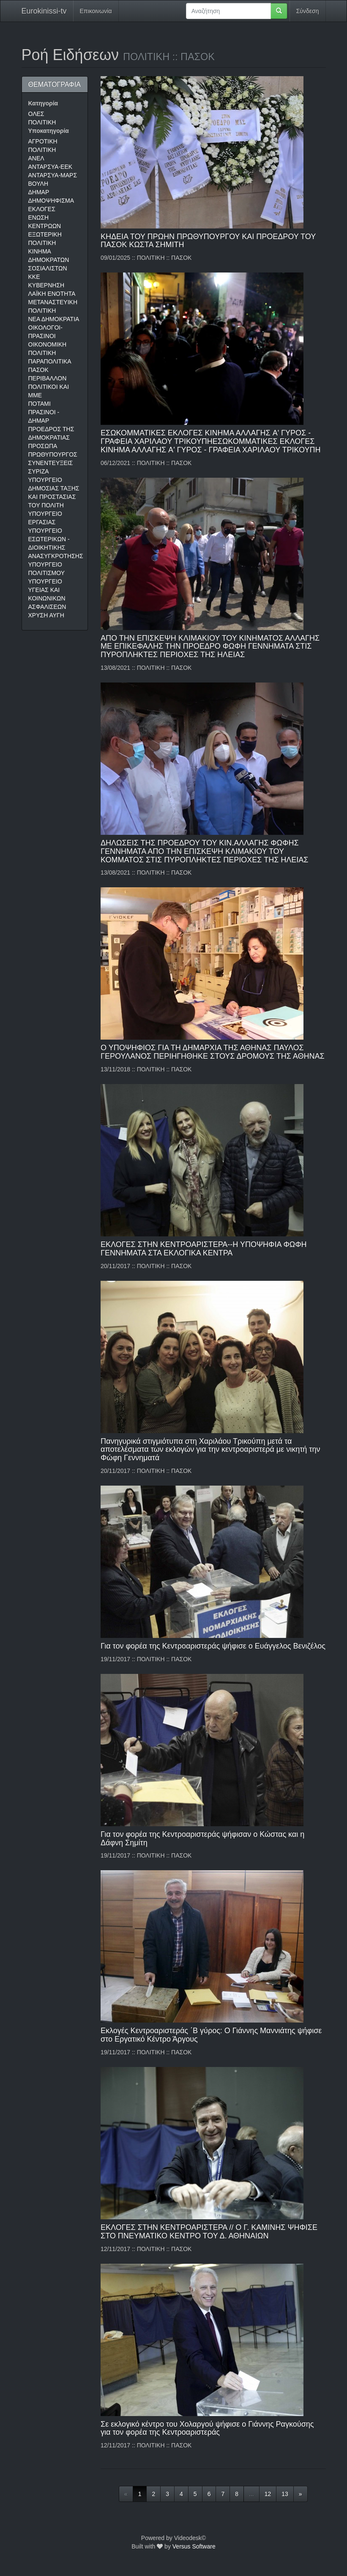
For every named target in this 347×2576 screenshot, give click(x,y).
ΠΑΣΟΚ (38, 369)
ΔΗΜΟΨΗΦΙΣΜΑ (51, 200)
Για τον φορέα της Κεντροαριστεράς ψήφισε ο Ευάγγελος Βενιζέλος (213, 1646)
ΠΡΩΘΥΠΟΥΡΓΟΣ (52, 454)
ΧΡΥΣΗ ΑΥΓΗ (46, 615)
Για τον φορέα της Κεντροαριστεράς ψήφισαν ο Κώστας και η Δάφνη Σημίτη (202, 1838)
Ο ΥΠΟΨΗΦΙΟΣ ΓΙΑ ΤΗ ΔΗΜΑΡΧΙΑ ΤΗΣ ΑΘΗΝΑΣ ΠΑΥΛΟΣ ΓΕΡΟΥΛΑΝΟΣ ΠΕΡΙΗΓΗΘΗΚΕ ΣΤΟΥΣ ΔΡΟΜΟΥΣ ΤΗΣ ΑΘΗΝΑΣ (213, 1051)
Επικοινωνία (96, 11)
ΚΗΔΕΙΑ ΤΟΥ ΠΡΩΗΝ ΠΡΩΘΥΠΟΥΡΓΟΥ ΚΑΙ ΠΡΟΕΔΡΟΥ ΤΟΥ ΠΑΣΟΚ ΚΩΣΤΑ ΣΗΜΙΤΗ (208, 240)
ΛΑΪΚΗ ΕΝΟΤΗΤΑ (52, 293)
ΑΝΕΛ (36, 158)
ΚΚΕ (34, 276)
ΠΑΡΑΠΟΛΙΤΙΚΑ (49, 361)
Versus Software (194, 2546)
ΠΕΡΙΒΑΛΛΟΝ (47, 378)
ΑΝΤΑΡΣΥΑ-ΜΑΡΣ (52, 175)
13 (284, 2494)
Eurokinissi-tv (44, 11)
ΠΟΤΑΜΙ (39, 403)
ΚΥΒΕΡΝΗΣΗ (46, 285)
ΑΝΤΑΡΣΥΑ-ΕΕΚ (50, 166)
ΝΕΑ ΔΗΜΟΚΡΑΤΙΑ (53, 319)
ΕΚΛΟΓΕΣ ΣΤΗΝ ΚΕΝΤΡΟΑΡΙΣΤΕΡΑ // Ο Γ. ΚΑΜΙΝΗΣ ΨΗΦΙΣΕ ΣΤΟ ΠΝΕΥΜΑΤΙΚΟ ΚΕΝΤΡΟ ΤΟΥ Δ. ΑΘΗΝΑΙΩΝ (209, 2231)
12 (268, 2494)
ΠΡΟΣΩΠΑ (42, 446)
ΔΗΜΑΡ (38, 192)
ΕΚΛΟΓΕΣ (41, 209)
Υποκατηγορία (48, 130)
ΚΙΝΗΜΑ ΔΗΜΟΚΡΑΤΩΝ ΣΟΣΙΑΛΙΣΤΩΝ (48, 260)
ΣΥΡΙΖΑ (38, 471)
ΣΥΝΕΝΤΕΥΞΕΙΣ (50, 463)
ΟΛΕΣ (36, 113)
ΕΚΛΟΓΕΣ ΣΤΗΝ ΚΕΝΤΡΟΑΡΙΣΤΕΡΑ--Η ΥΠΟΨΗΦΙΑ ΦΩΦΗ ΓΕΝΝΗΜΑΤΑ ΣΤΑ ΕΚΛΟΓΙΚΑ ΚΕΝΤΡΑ (204, 1248)
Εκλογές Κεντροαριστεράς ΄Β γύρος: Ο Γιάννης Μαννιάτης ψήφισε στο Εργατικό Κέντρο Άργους (211, 2034)
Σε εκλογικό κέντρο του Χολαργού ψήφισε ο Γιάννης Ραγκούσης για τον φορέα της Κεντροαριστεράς (207, 2428)
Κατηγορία (43, 103)
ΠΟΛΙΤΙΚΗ (42, 122)
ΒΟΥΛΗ (38, 183)
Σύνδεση (307, 11)
